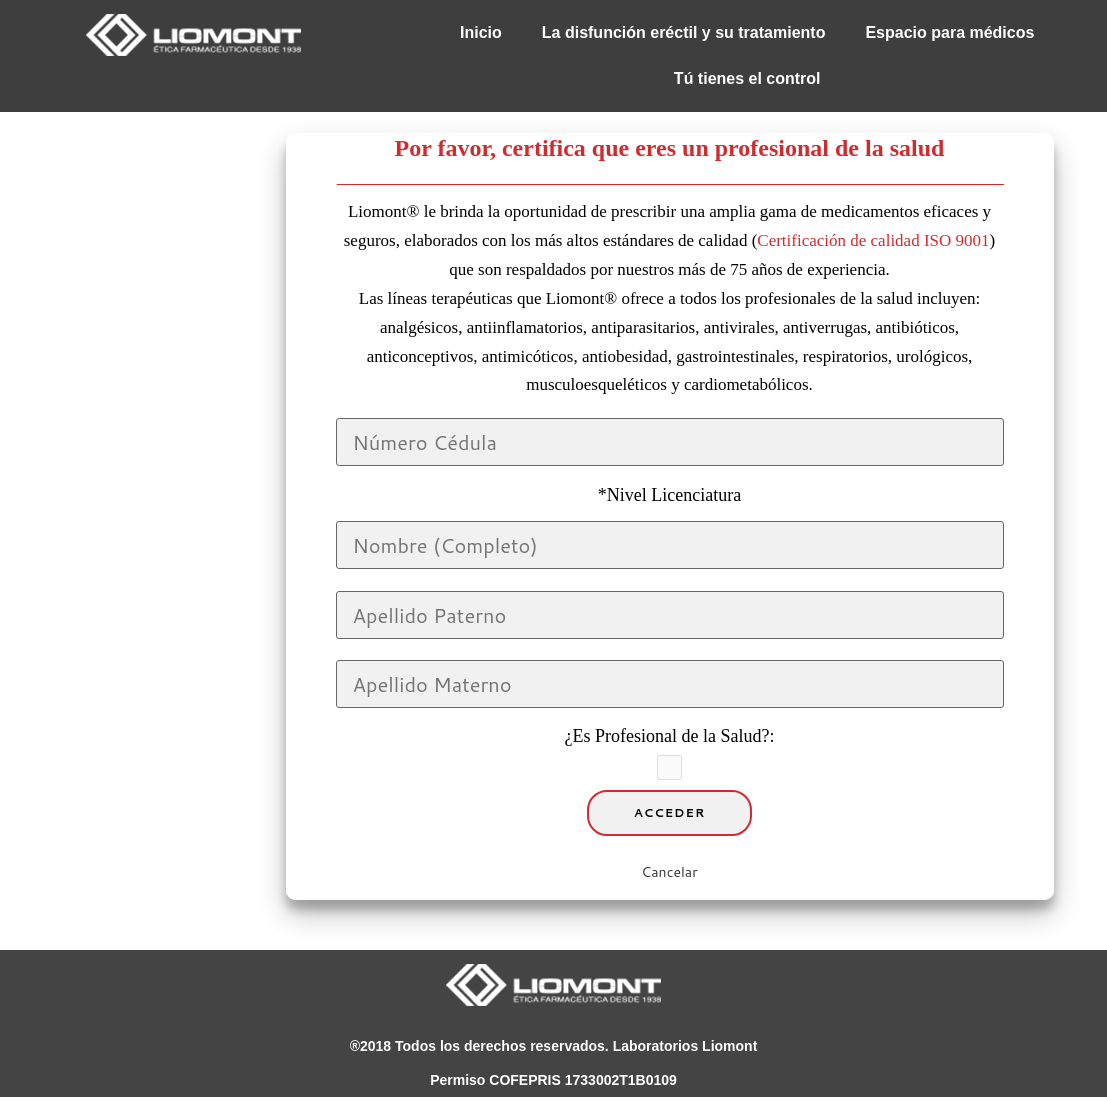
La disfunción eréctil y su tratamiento (684, 32)
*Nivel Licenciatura (669, 495)
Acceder (670, 812)
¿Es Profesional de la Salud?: (670, 736)
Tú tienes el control (747, 78)
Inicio (481, 32)
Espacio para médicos (949, 32)
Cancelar (669, 872)
